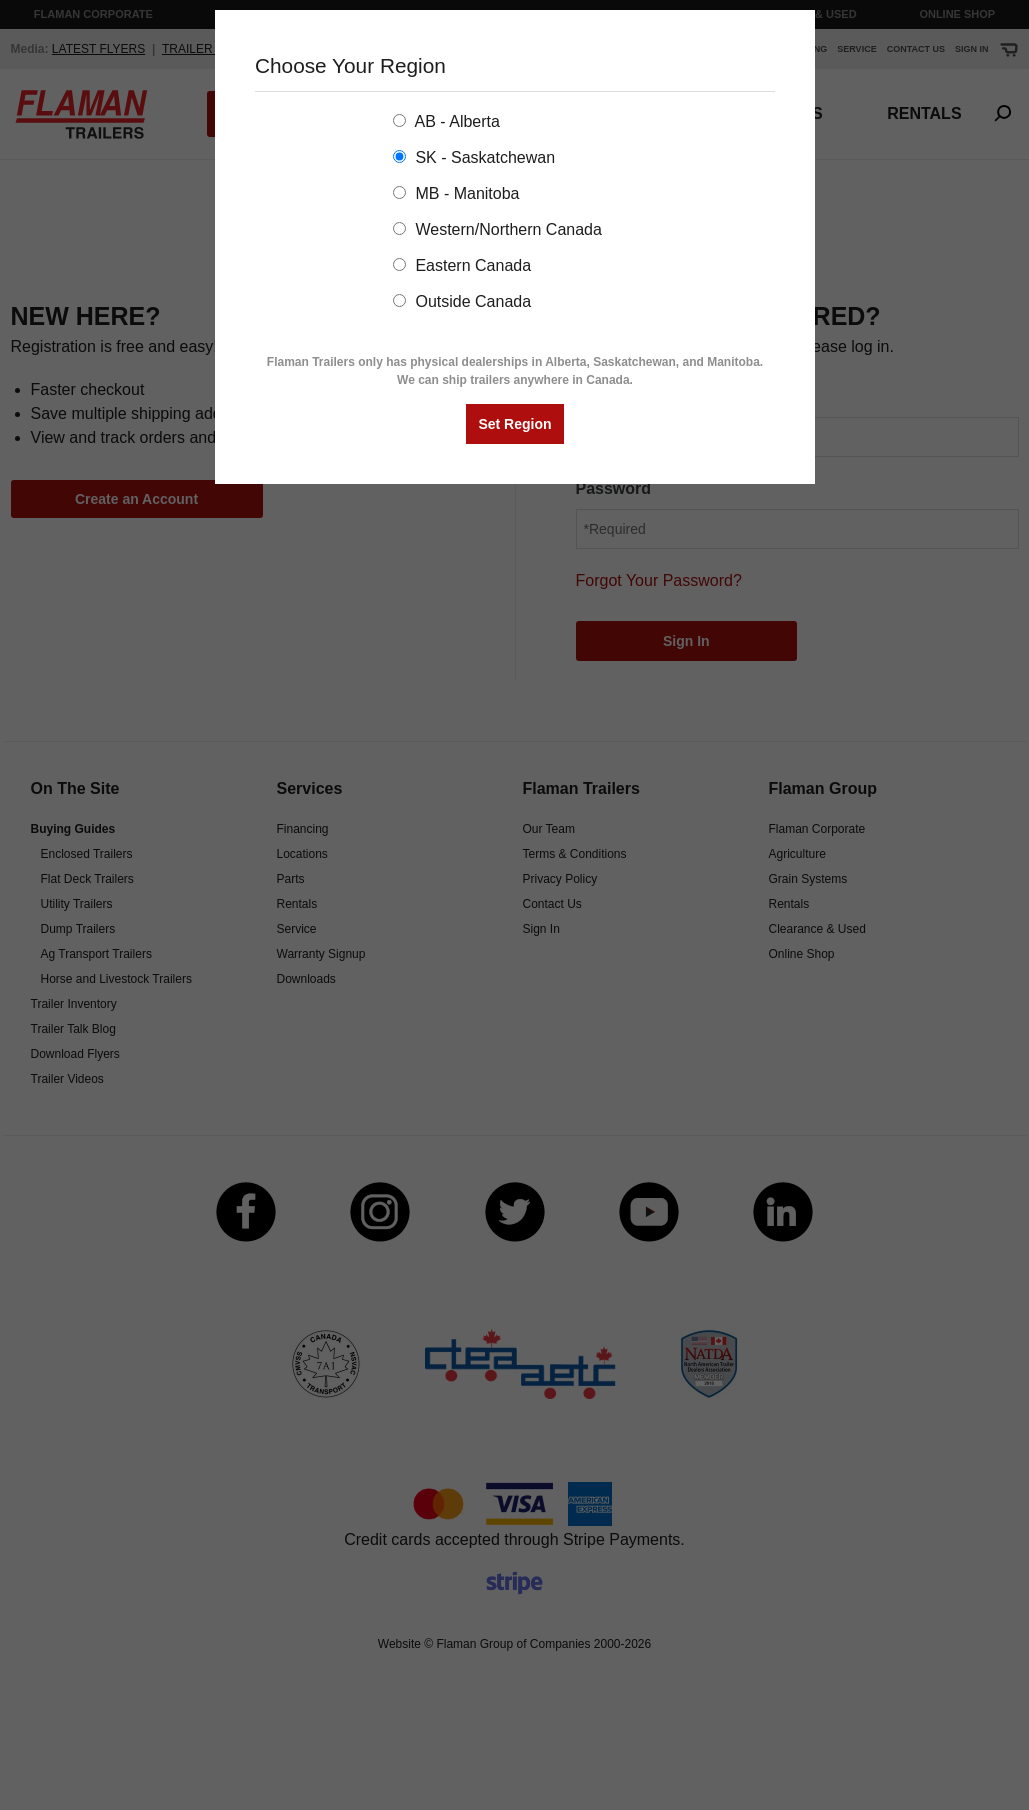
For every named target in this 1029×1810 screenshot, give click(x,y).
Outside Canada (462, 301)
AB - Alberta (446, 121)
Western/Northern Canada (497, 229)
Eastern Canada (462, 265)
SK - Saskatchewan (474, 157)
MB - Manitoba (456, 193)
